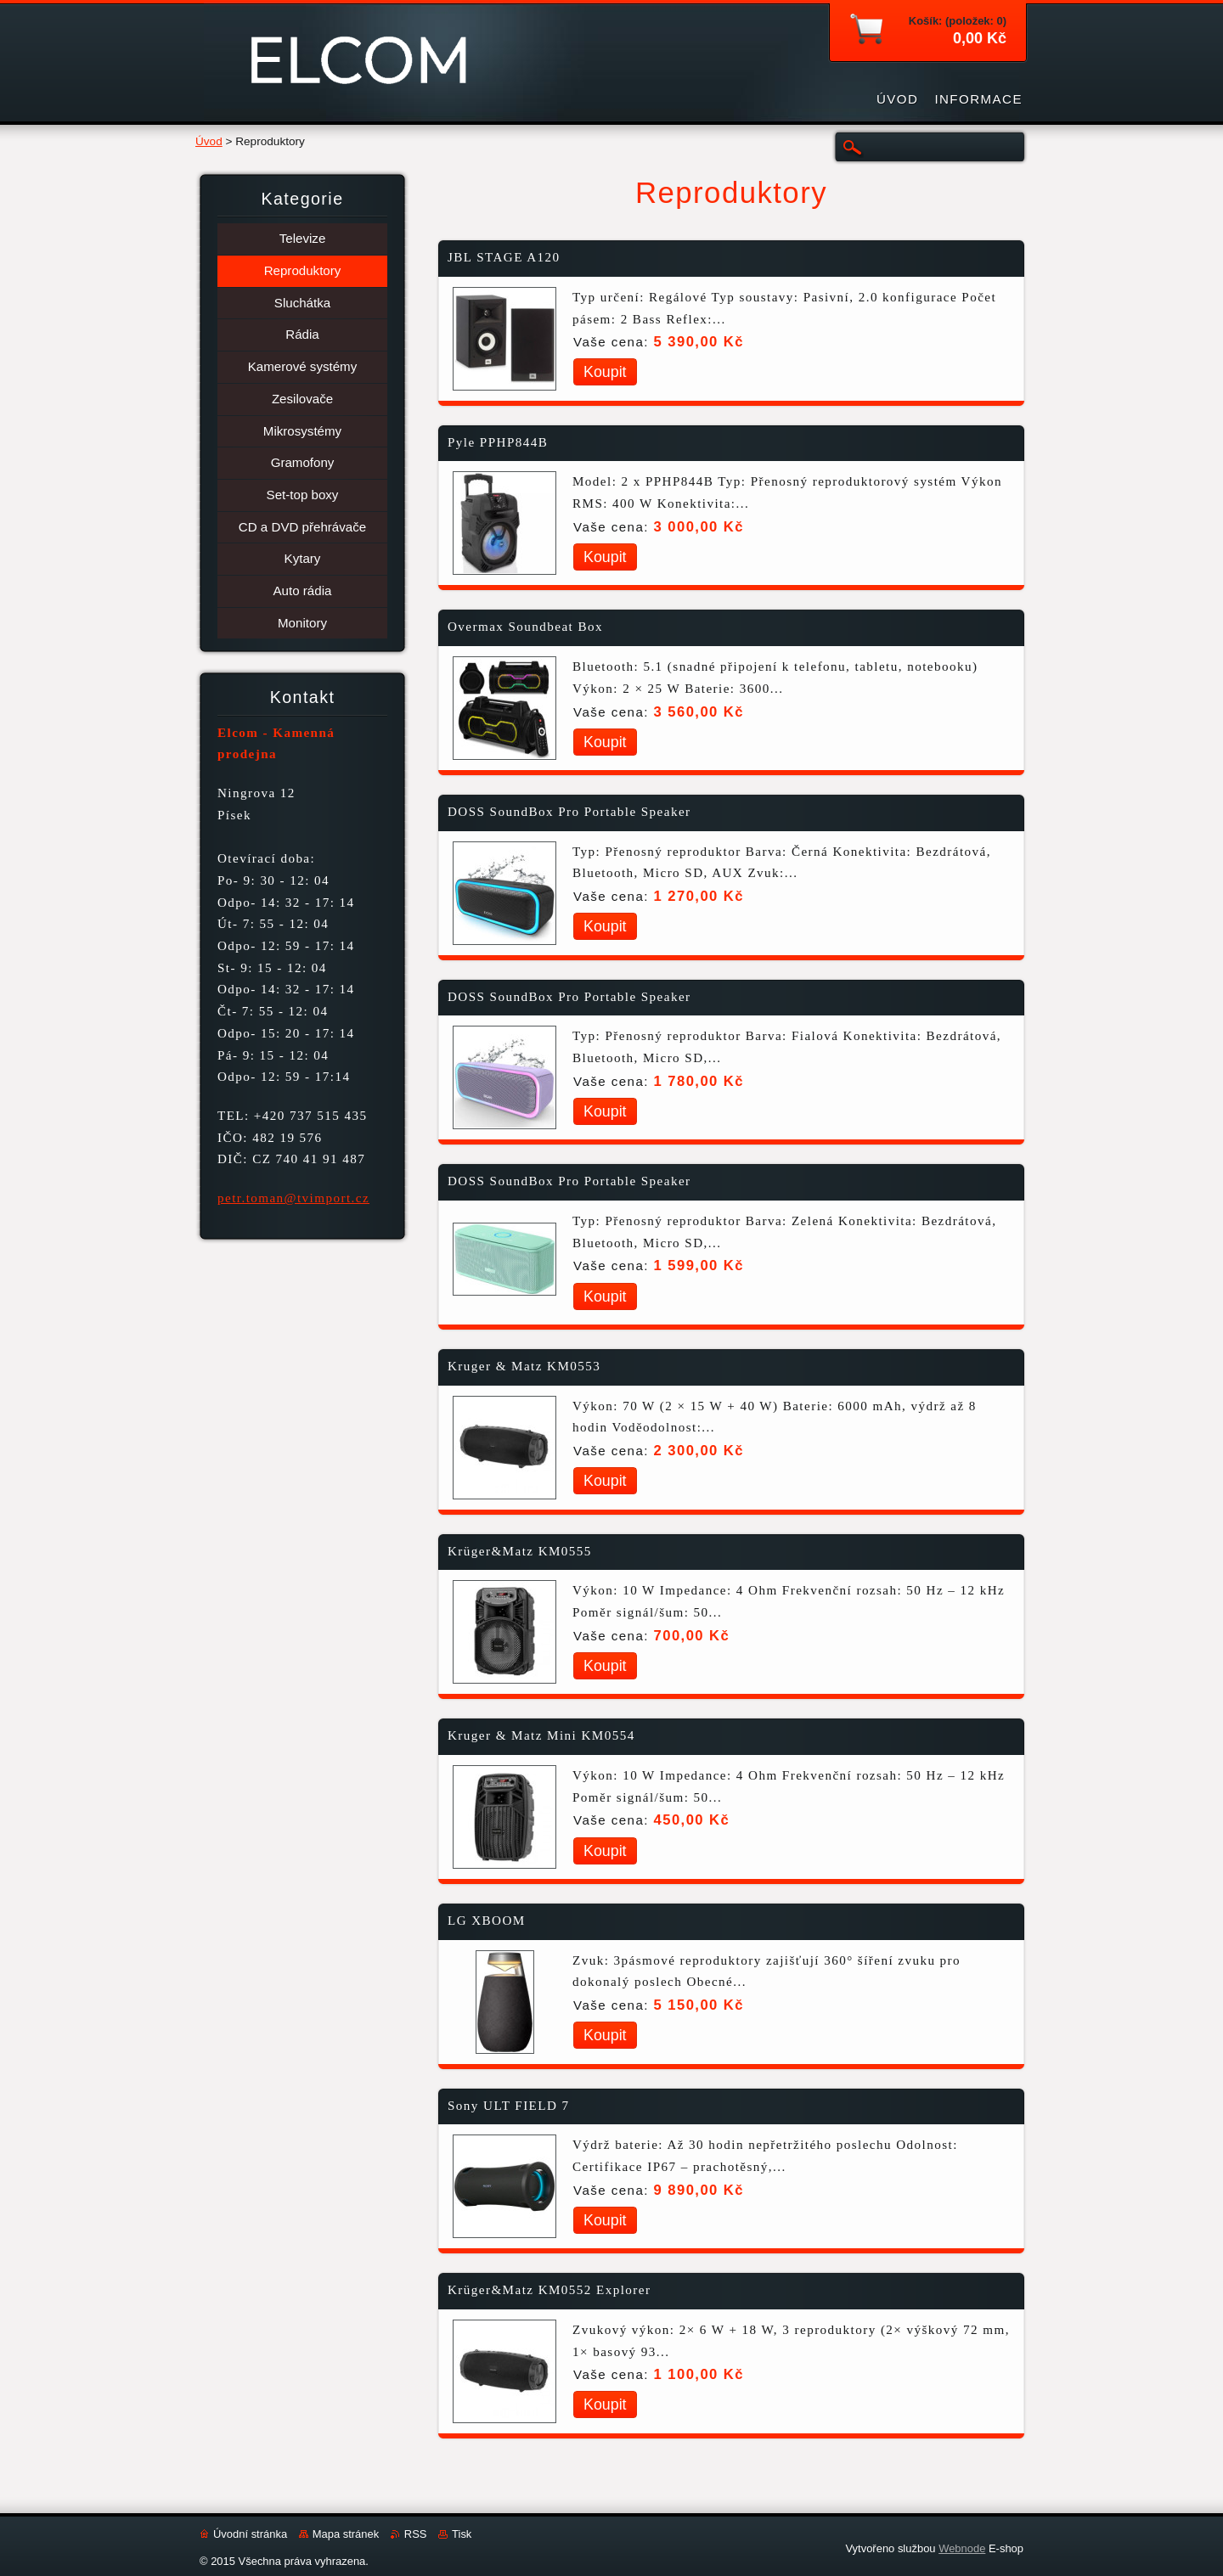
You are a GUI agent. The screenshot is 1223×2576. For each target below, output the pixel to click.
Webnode (961, 2548)
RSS (415, 2534)
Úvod (209, 141)
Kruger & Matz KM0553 (524, 1366)
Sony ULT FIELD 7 (509, 2105)
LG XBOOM (487, 1920)
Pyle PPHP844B (498, 442)
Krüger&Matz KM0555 (520, 1551)
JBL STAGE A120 (504, 257)
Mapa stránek (346, 2534)
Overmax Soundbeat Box (525, 626)
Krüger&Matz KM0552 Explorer (549, 2290)
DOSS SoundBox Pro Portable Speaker (569, 811)
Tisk (461, 2534)
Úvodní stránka (250, 2534)
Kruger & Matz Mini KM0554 (541, 1735)
